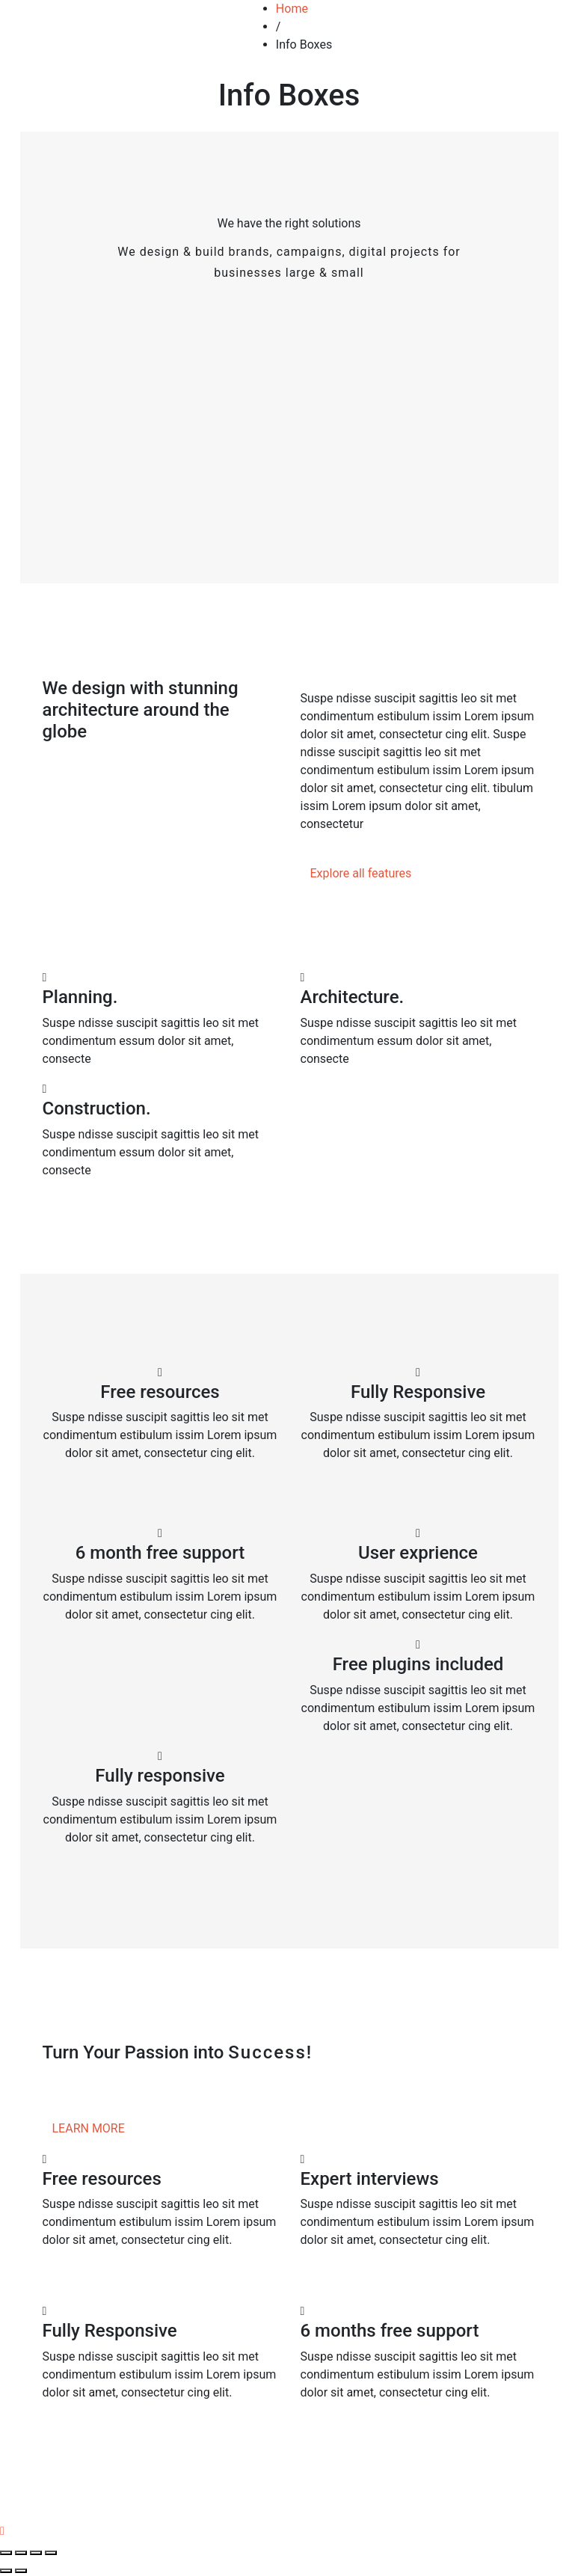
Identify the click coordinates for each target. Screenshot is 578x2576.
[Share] (21, 2553)
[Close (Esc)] (6, 2553)
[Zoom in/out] (51, 2553)
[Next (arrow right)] (21, 2571)
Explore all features (361, 873)
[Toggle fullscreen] (36, 2553)
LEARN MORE (88, 2128)
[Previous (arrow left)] (6, 2571)
